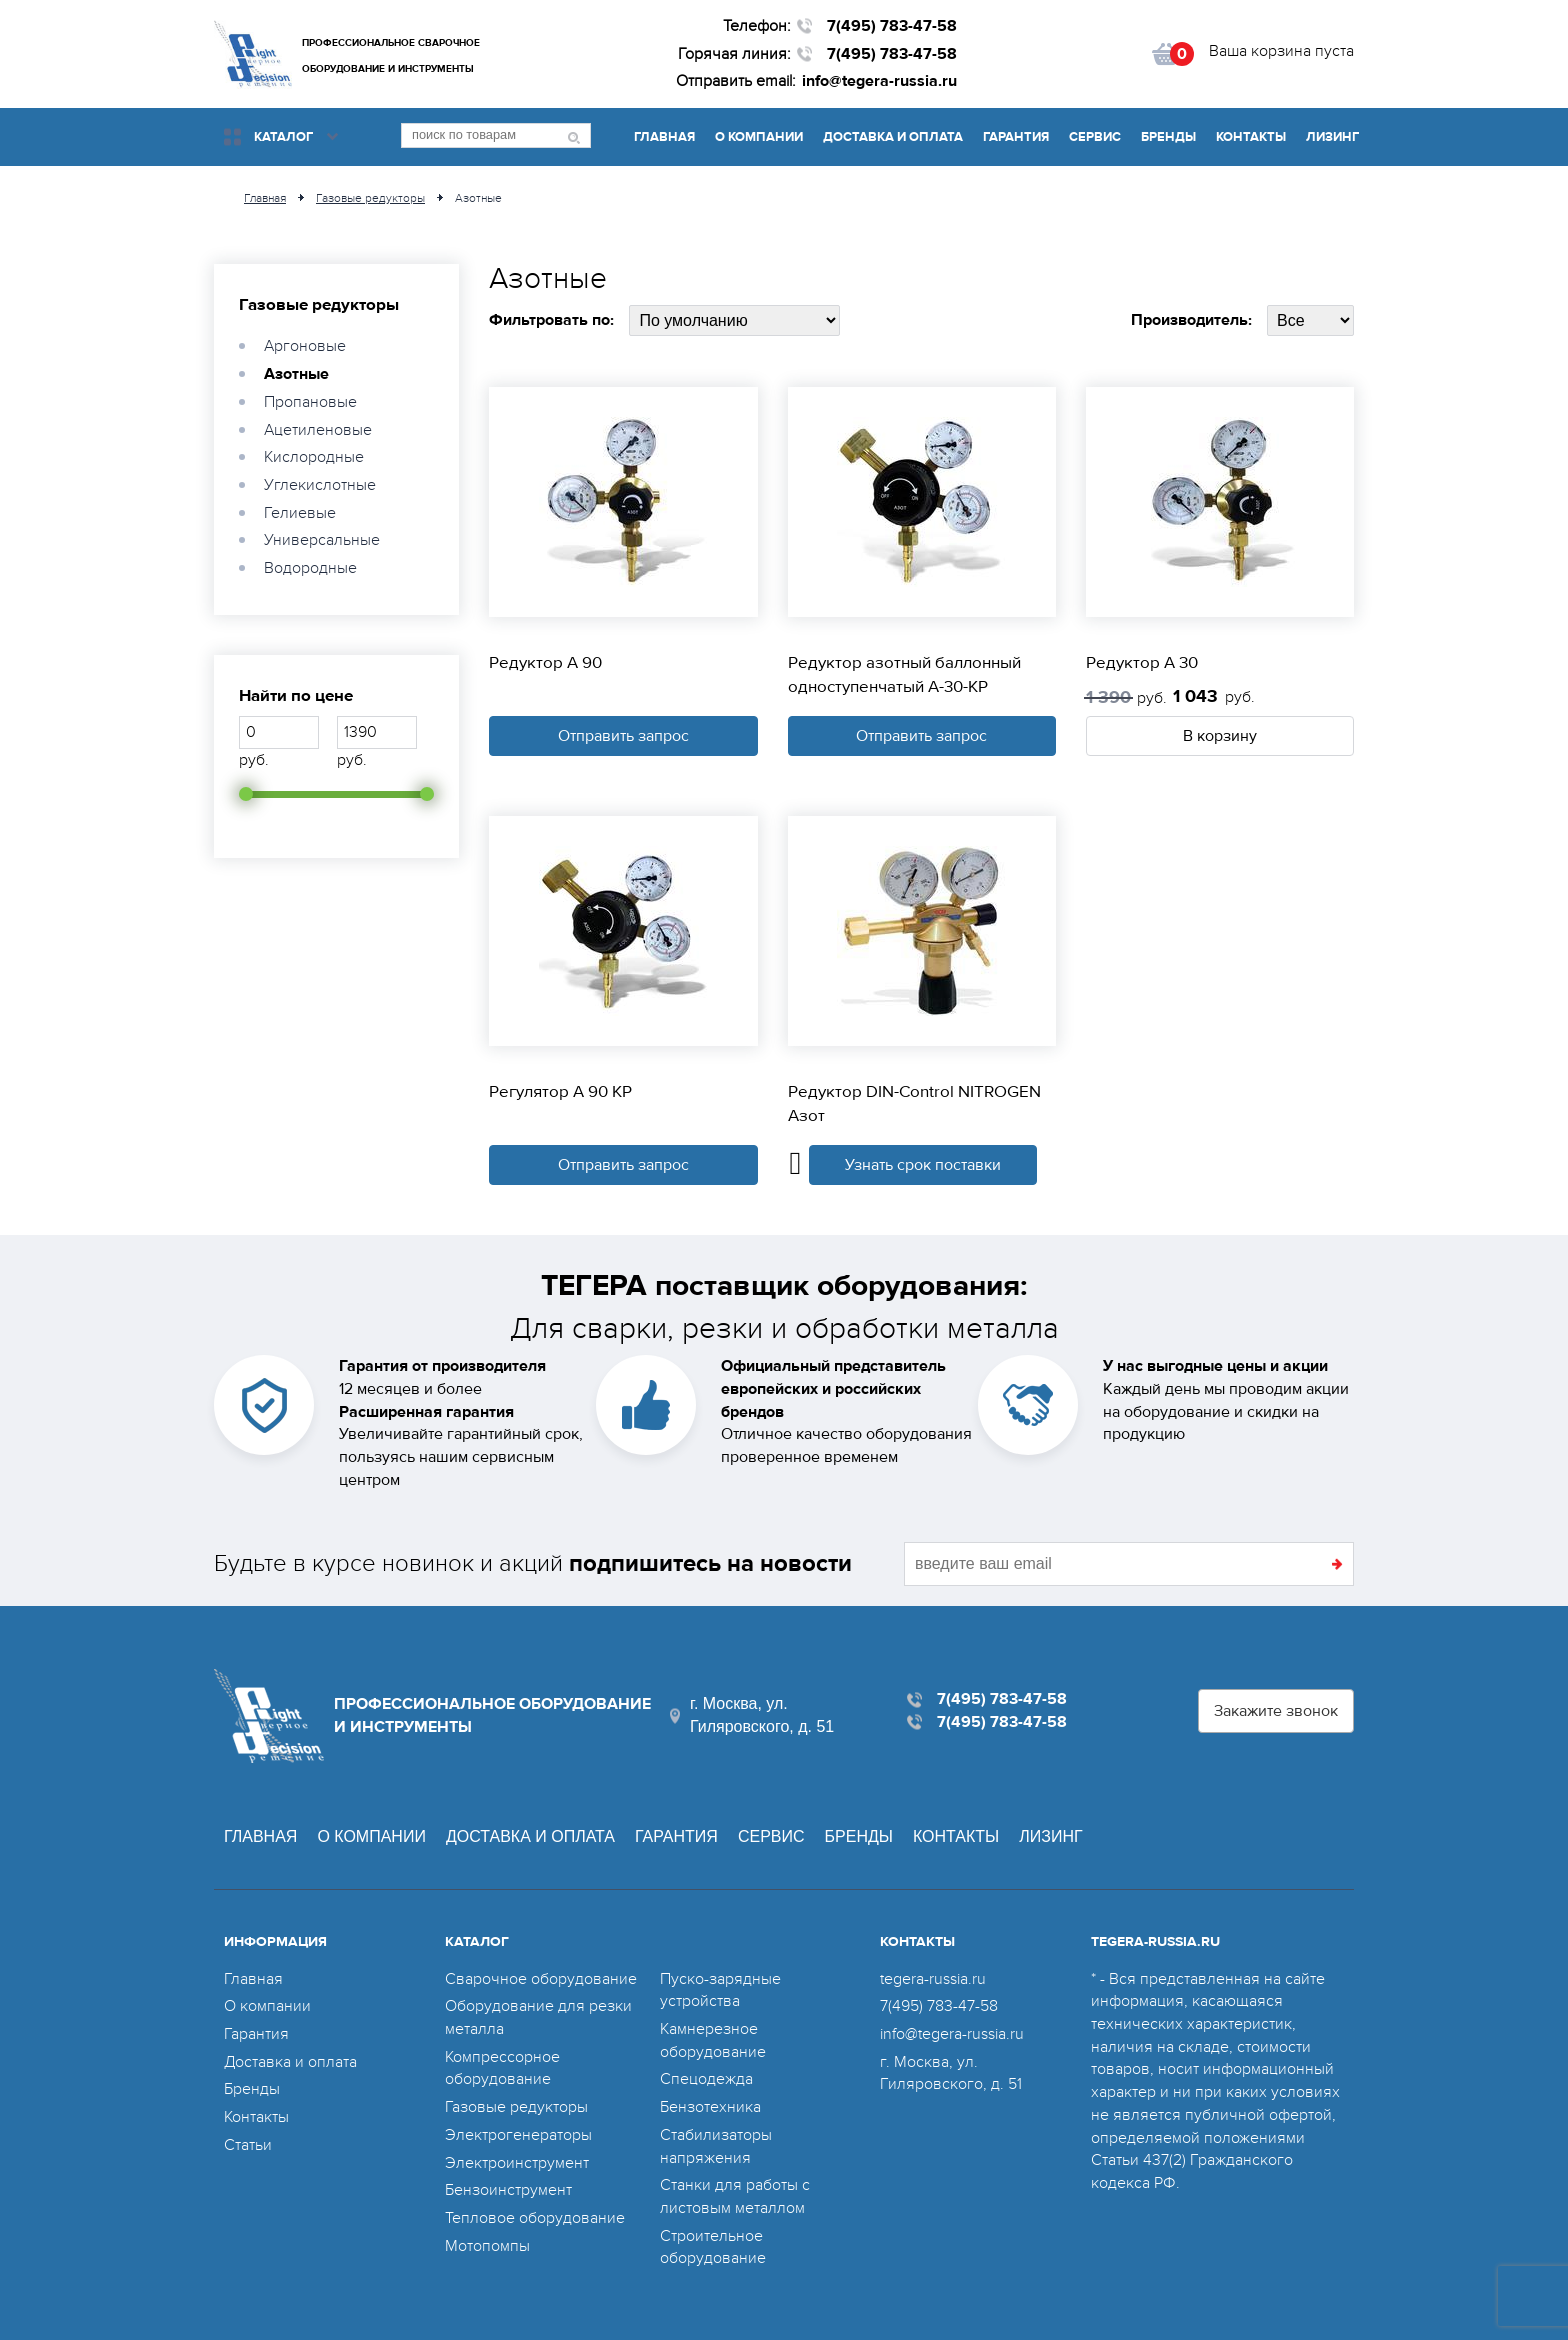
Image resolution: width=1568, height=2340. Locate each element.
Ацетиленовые (318, 430)
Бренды (1168, 137)
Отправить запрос (623, 736)
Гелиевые (300, 513)
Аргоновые (305, 346)
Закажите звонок (1276, 1711)
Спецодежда (706, 2079)
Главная (664, 137)
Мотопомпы (487, 2246)
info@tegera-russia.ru (879, 81)
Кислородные (314, 457)
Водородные (310, 568)
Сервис (1095, 137)
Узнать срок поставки (923, 1165)
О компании (759, 137)
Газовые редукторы (319, 305)
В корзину (1220, 736)
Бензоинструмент (508, 2190)
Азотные (296, 374)
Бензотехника (710, 2107)
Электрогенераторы (518, 2135)
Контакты (1251, 137)
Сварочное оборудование (541, 1979)
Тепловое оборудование (535, 2218)
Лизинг (1332, 137)
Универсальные (322, 540)
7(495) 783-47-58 (892, 26)
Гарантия (1016, 137)
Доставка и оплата (893, 137)
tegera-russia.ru (933, 1979)
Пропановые (310, 402)
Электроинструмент (517, 2163)
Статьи (248, 2145)
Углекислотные (320, 485)
